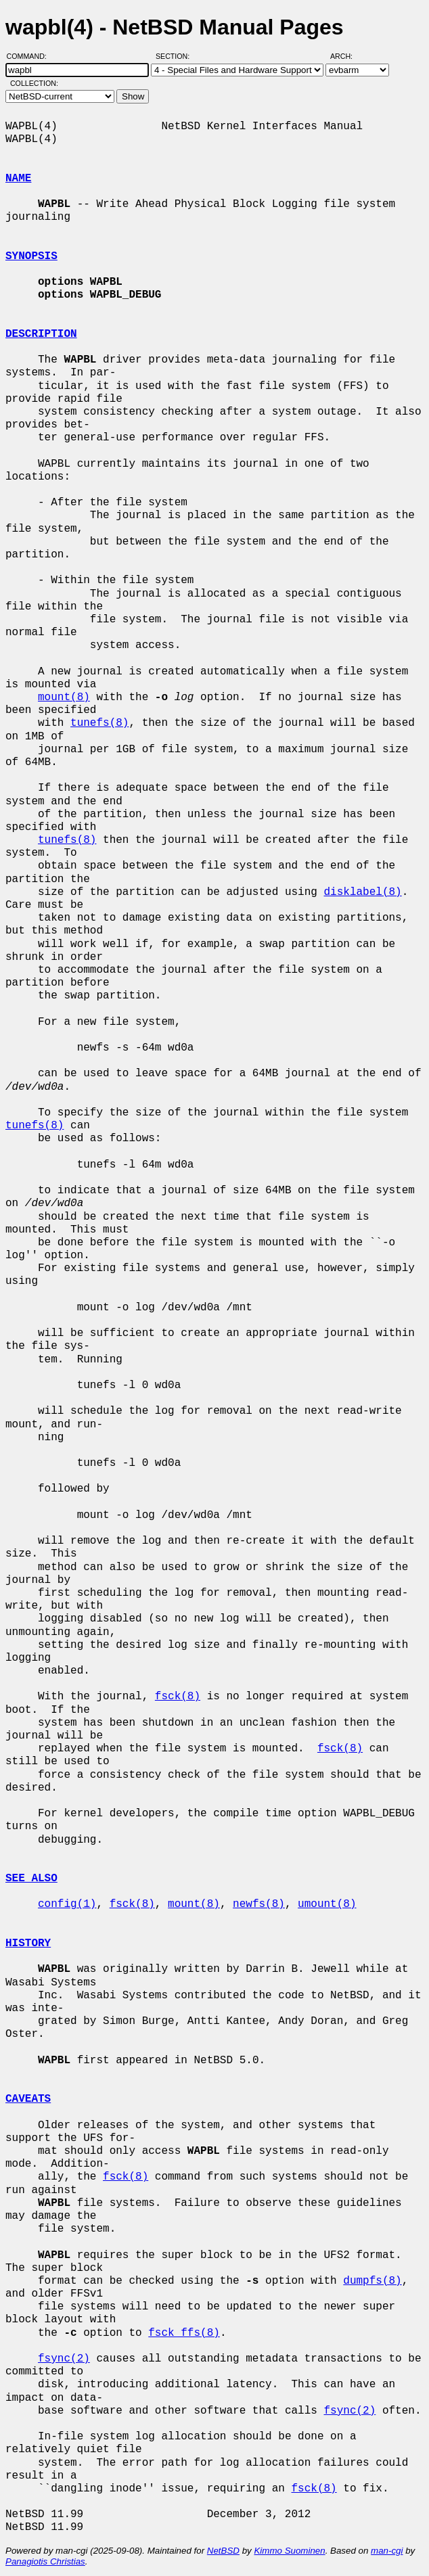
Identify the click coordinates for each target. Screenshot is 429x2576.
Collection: (34, 83)
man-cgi (387, 2551)
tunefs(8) (99, 723)
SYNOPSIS (31, 256)
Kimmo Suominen (289, 2551)
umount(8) (327, 1904)
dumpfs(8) (372, 2281)
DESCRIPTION (41, 334)
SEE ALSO (31, 1878)
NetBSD (223, 2551)
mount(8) (64, 697)
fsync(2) (64, 2358)
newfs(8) (259, 1904)
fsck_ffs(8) (184, 2333)
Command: (31, 56)
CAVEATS (28, 2099)
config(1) (67, 1904)
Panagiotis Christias (45, 2561)
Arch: (347, 56)
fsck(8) (177, 1696)
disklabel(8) (362, 892)
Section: (176, 56)
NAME (18, 178)
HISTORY (28, 1943)
